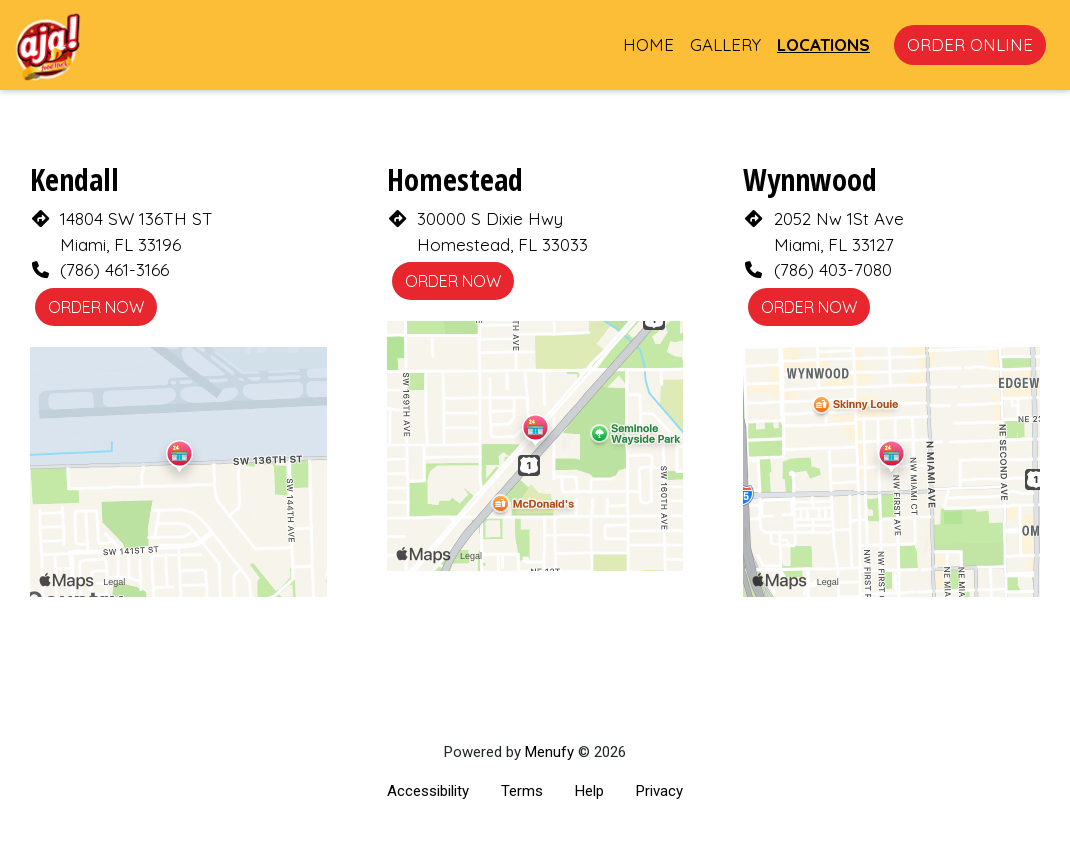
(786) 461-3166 (114, 269)
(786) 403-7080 (833, 269)
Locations (823, 44)
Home (648, 44)
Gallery (725, 44)
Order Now (96, 307)
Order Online (970, 44)
